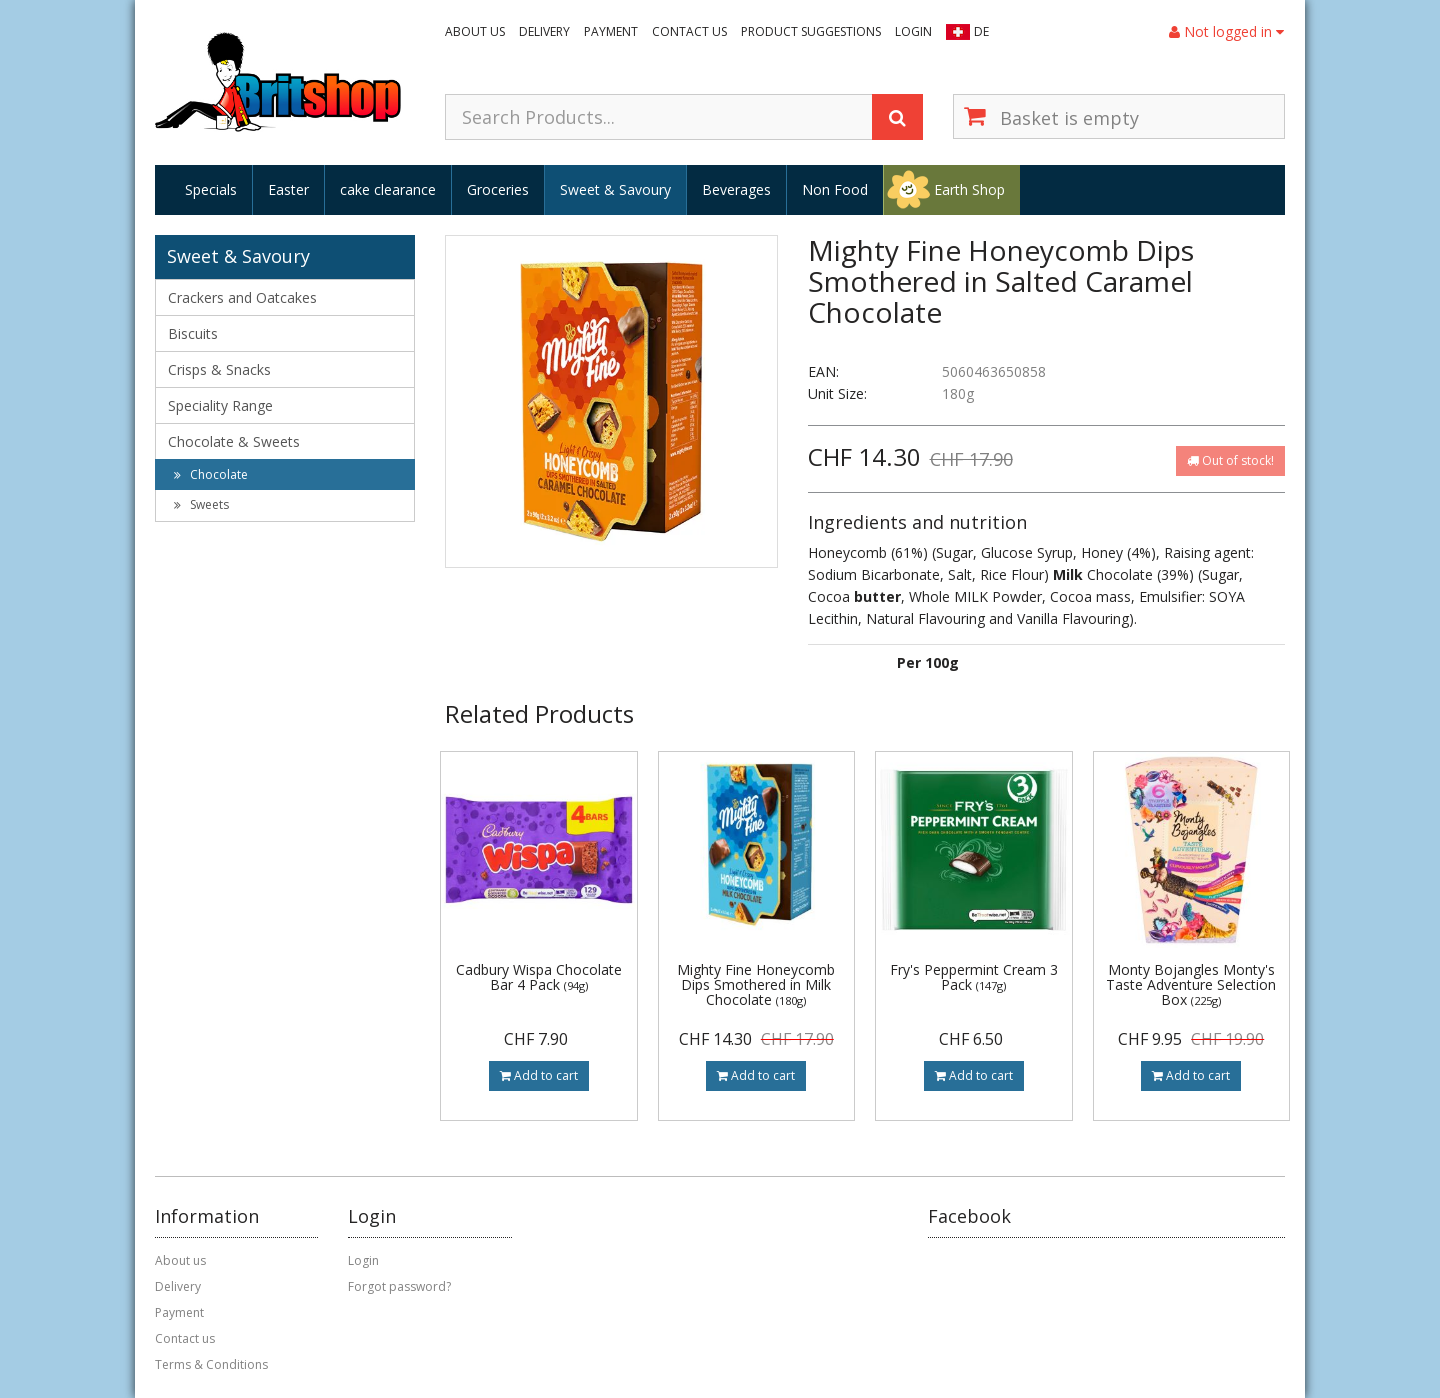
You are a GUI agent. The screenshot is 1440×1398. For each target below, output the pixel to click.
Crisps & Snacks (219, 369)
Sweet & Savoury (615, 189)
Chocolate (211, 474)
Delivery (544, 31)
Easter (288, 189)
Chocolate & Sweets (234, 441)
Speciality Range (220, 405)
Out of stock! (1230, 460)
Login (913, 31)
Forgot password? (399, 1286)
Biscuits (193, 333)
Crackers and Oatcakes (242, 297)
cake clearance (388, 189)
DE (981, 31)
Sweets (201, 504)
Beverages (736, 189)
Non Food (835, 189)
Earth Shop (969, 189)
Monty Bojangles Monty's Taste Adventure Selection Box (1191, 985)
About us (475, 31)
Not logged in (1226, 31)
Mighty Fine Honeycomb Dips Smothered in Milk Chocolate (756, 985)
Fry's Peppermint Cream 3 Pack (974, 977)
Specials (211, 189)
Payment (611, 31)
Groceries (498, 189)
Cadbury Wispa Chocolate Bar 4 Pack (539, 977)
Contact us (689, 31)
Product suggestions (811, 31)
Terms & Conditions (211, 1364)
